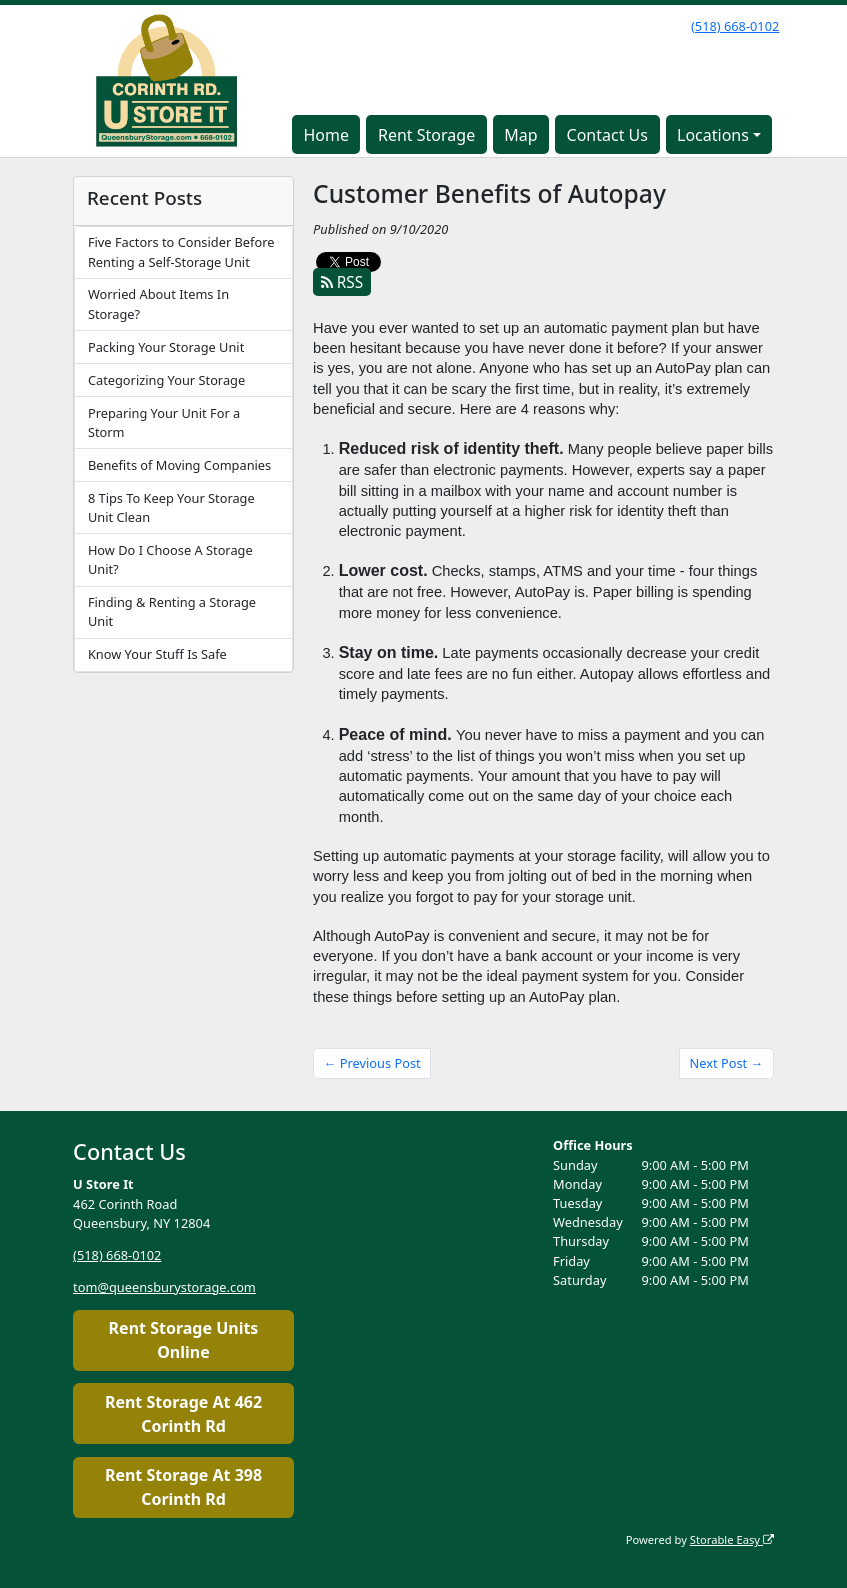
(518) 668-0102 (735, 26)
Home (326, 135)
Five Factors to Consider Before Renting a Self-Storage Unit (181, 251)
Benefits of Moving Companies (179, 465)
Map (520, 135)
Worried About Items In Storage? (158, 303)
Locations (713, 135)
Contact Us (607, 135)
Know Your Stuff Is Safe (157, 654)
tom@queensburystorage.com (164, 1287)
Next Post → (727, 1063)
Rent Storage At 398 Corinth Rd (183, 1487)
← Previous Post (372, 1063)
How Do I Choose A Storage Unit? (170, 559)
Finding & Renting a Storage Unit (172, 611)
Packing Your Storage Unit (166, 347)
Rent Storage (426, 135)
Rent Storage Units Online (184, 1340)
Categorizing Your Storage (166, 380)
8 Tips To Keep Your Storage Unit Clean (171, 507)
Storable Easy (732, 1539)
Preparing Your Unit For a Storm (164, 422)
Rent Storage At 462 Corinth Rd (183, 1414)
